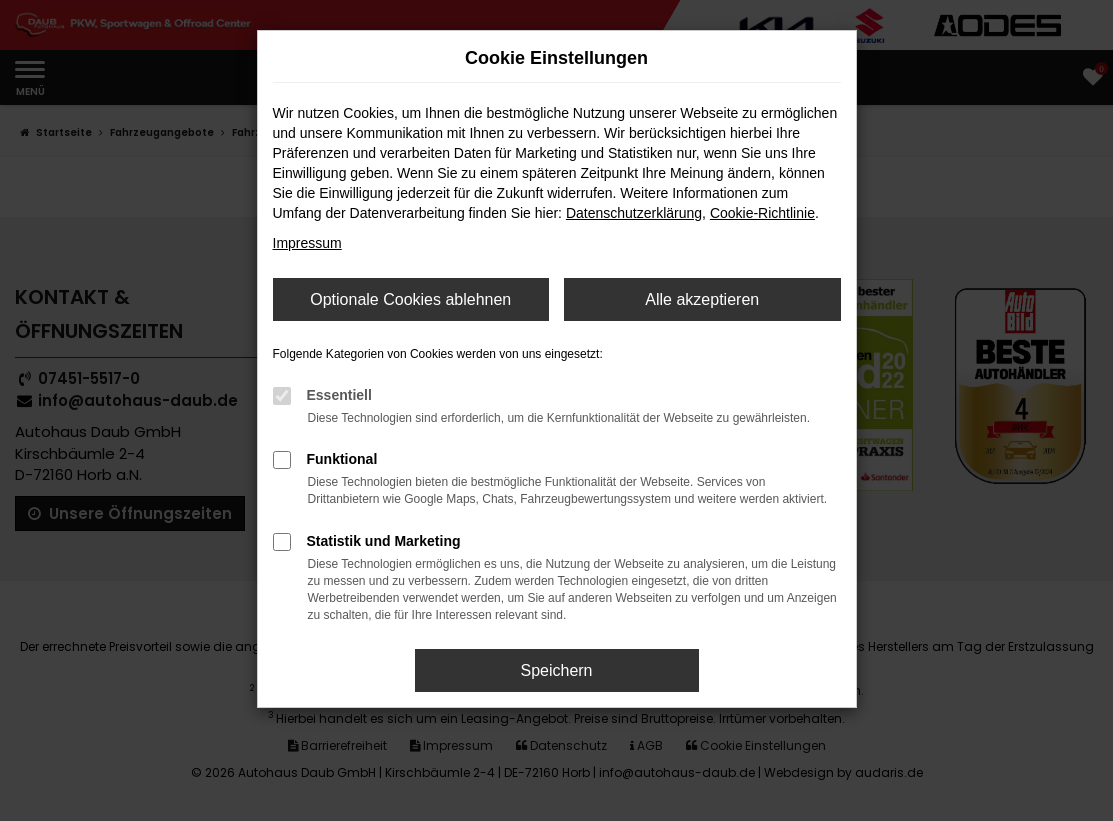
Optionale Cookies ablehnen (410, 299)
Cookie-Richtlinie (762, 213)
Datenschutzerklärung (634, 213)
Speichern (556, 670)
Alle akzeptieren (702, 299)
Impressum (307, 243)
